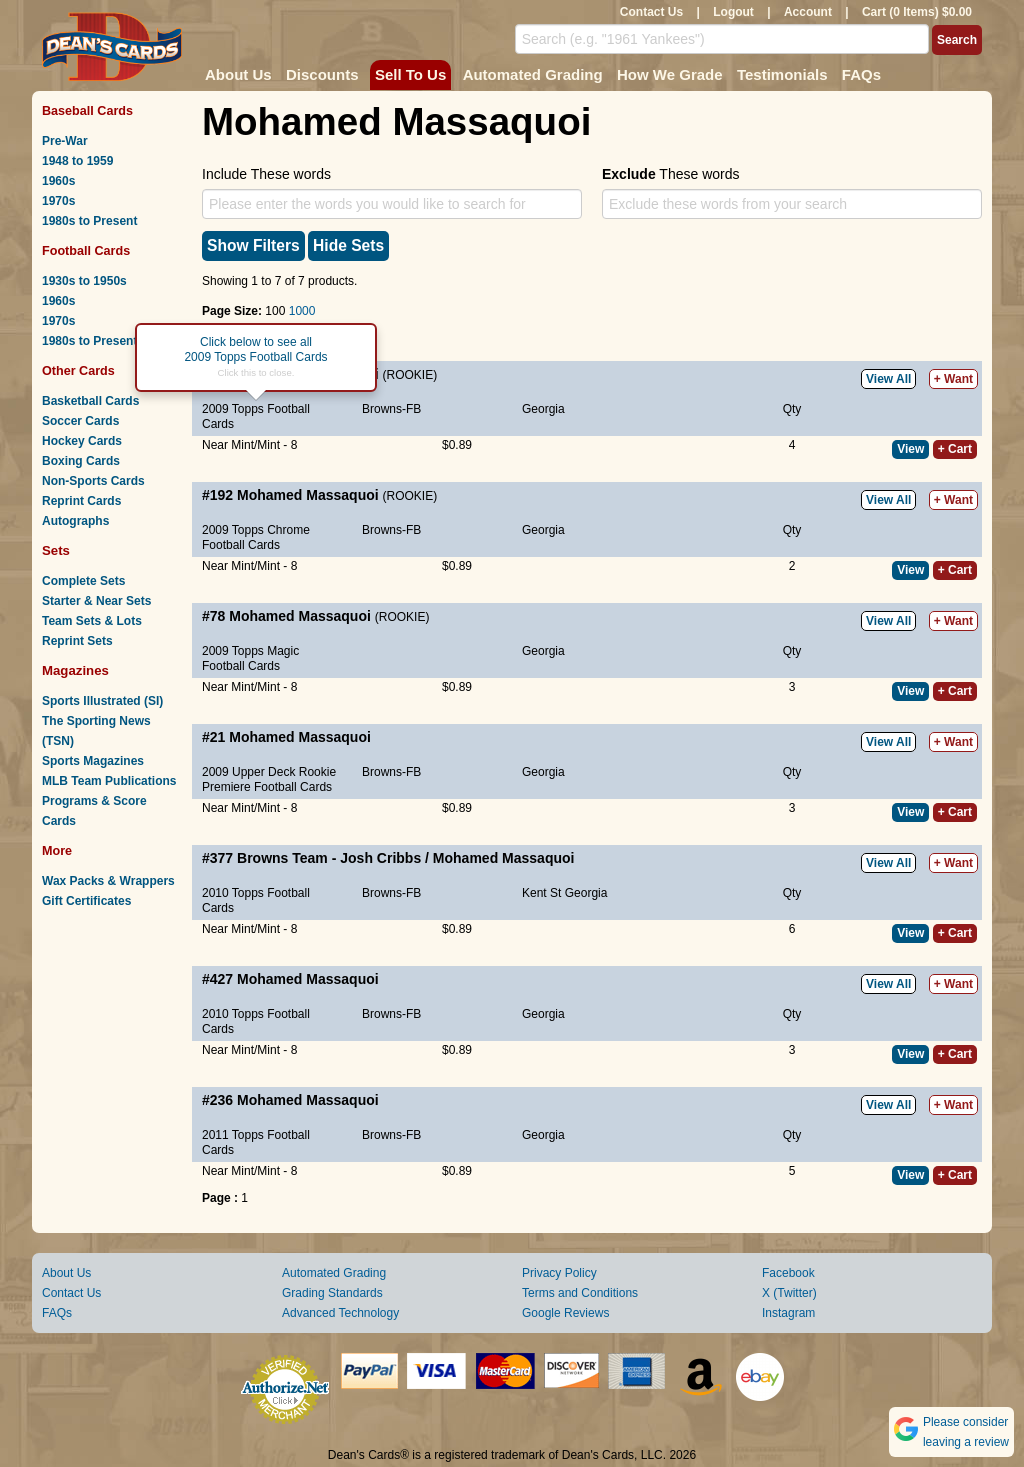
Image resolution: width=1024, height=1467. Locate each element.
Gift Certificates (86, 901)
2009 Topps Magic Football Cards (250, 658)
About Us (238, 74)
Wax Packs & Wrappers (108, 881)
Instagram (788, 1313)
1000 (302, 311)
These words (670, 174)
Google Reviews (565, 1313)
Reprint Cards (81, 501)
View (910, 449)
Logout (733, 12)
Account (808, 12)
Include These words (266, 174)
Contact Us (651, 12)
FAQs (861, 74)
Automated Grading (533, 74)
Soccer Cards (80, 421)
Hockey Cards (82, 441)
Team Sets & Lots (92, 621)
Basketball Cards (90, 401)
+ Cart (955, 449)
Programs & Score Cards (94, 811)
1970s (58, 201)
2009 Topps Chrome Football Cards (256, 537)
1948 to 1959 (77, 161)
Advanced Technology (340, 1313)
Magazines (75, 670)
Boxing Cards (81, 461)
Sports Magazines (93, 761)
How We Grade (670, 74)
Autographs (75, 521)
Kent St (541, 893)
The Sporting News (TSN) (96, 731)
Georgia (543, 409)
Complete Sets (83, 581)
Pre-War (65, 141)
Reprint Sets (77, 641)
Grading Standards (332, 1293)
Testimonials (782, 74)
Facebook (788, 1273)
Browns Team (282, 858)
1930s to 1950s (84, 281)
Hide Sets (348, 245)
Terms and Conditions (580, 1293)
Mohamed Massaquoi (308, 495)
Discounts (322, 74)
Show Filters (253, 245)
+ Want (953, 379)
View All (888, 379)
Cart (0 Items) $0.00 (917, 12)
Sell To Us (410, 74)
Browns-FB (391, 409)
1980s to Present (89, 221)
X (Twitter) (789, 1293)
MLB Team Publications (109, 781)
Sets (56, 550)
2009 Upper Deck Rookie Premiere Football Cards (269, 779)
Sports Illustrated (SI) (102, 701)
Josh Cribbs (380, 858)
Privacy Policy (559, 1273)
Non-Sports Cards (93, 481)
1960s (58, 181)
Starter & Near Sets (96, 601)
